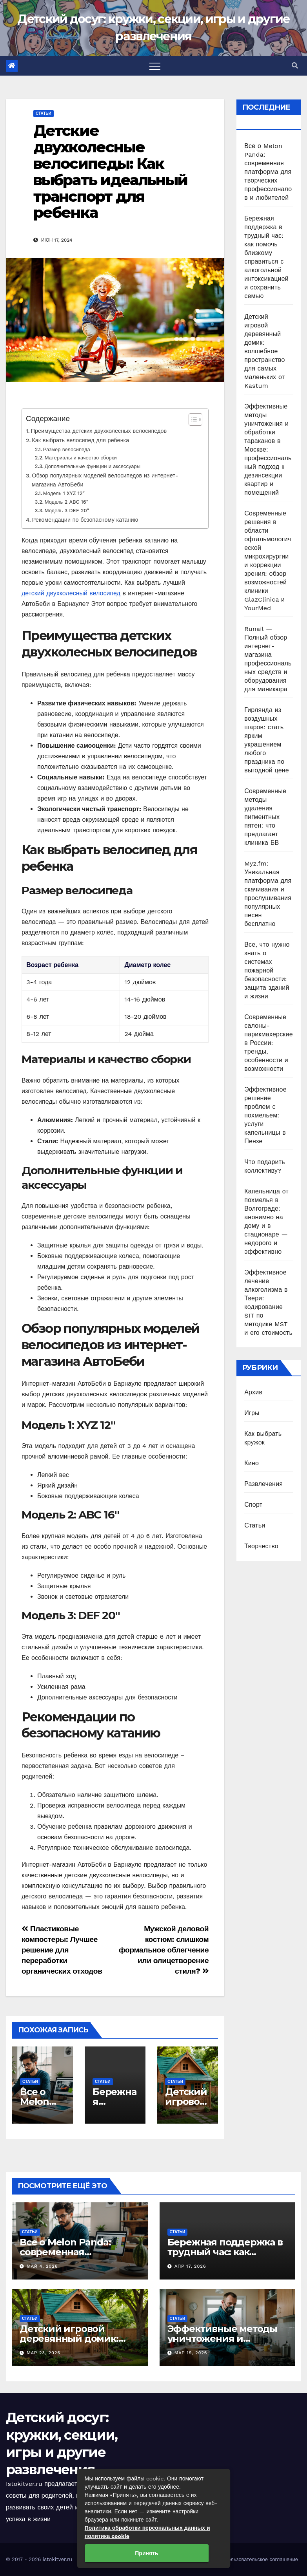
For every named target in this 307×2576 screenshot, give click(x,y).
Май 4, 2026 (42, 2266)
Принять (146, 2553)
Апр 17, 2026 (190, 2266)
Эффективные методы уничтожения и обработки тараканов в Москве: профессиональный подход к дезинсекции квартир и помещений (267, 449)
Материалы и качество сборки (81, 458)
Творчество (261, 1546)
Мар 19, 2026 (190, 2352)
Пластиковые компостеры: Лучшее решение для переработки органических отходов (62, 1950)
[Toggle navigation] (154, 65)
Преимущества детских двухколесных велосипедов (99, 431)
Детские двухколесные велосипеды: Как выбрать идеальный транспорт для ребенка (110, 171)
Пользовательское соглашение (261, 2559)
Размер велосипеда (66, 449)
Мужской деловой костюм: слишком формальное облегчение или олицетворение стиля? (164, 1950)
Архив (253, 1392)
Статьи (43, 113)
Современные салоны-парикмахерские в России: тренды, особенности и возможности (268, 1042)
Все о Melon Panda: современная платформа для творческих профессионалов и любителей (268, 171)
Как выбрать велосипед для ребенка (80, 440)
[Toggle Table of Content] (191, 419)
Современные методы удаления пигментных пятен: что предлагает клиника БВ (265, 816)
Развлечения (263, 1484)
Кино (251, 1463)
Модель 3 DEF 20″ (67, 510)
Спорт (253, 1504)
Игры (252, 1413)
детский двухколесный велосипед (71, 593)
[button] (295, 65)
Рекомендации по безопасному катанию (85, 520)
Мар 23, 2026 (43, 2352)
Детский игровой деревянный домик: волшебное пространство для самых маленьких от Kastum (264, 351)
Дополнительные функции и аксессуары (92, 466)
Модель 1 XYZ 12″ (64, 493)
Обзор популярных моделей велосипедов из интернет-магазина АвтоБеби (105, 480)
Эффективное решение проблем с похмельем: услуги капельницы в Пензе (265, 1115)
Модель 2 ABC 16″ (66, 502)
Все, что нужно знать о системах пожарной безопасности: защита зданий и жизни (266, 970)
